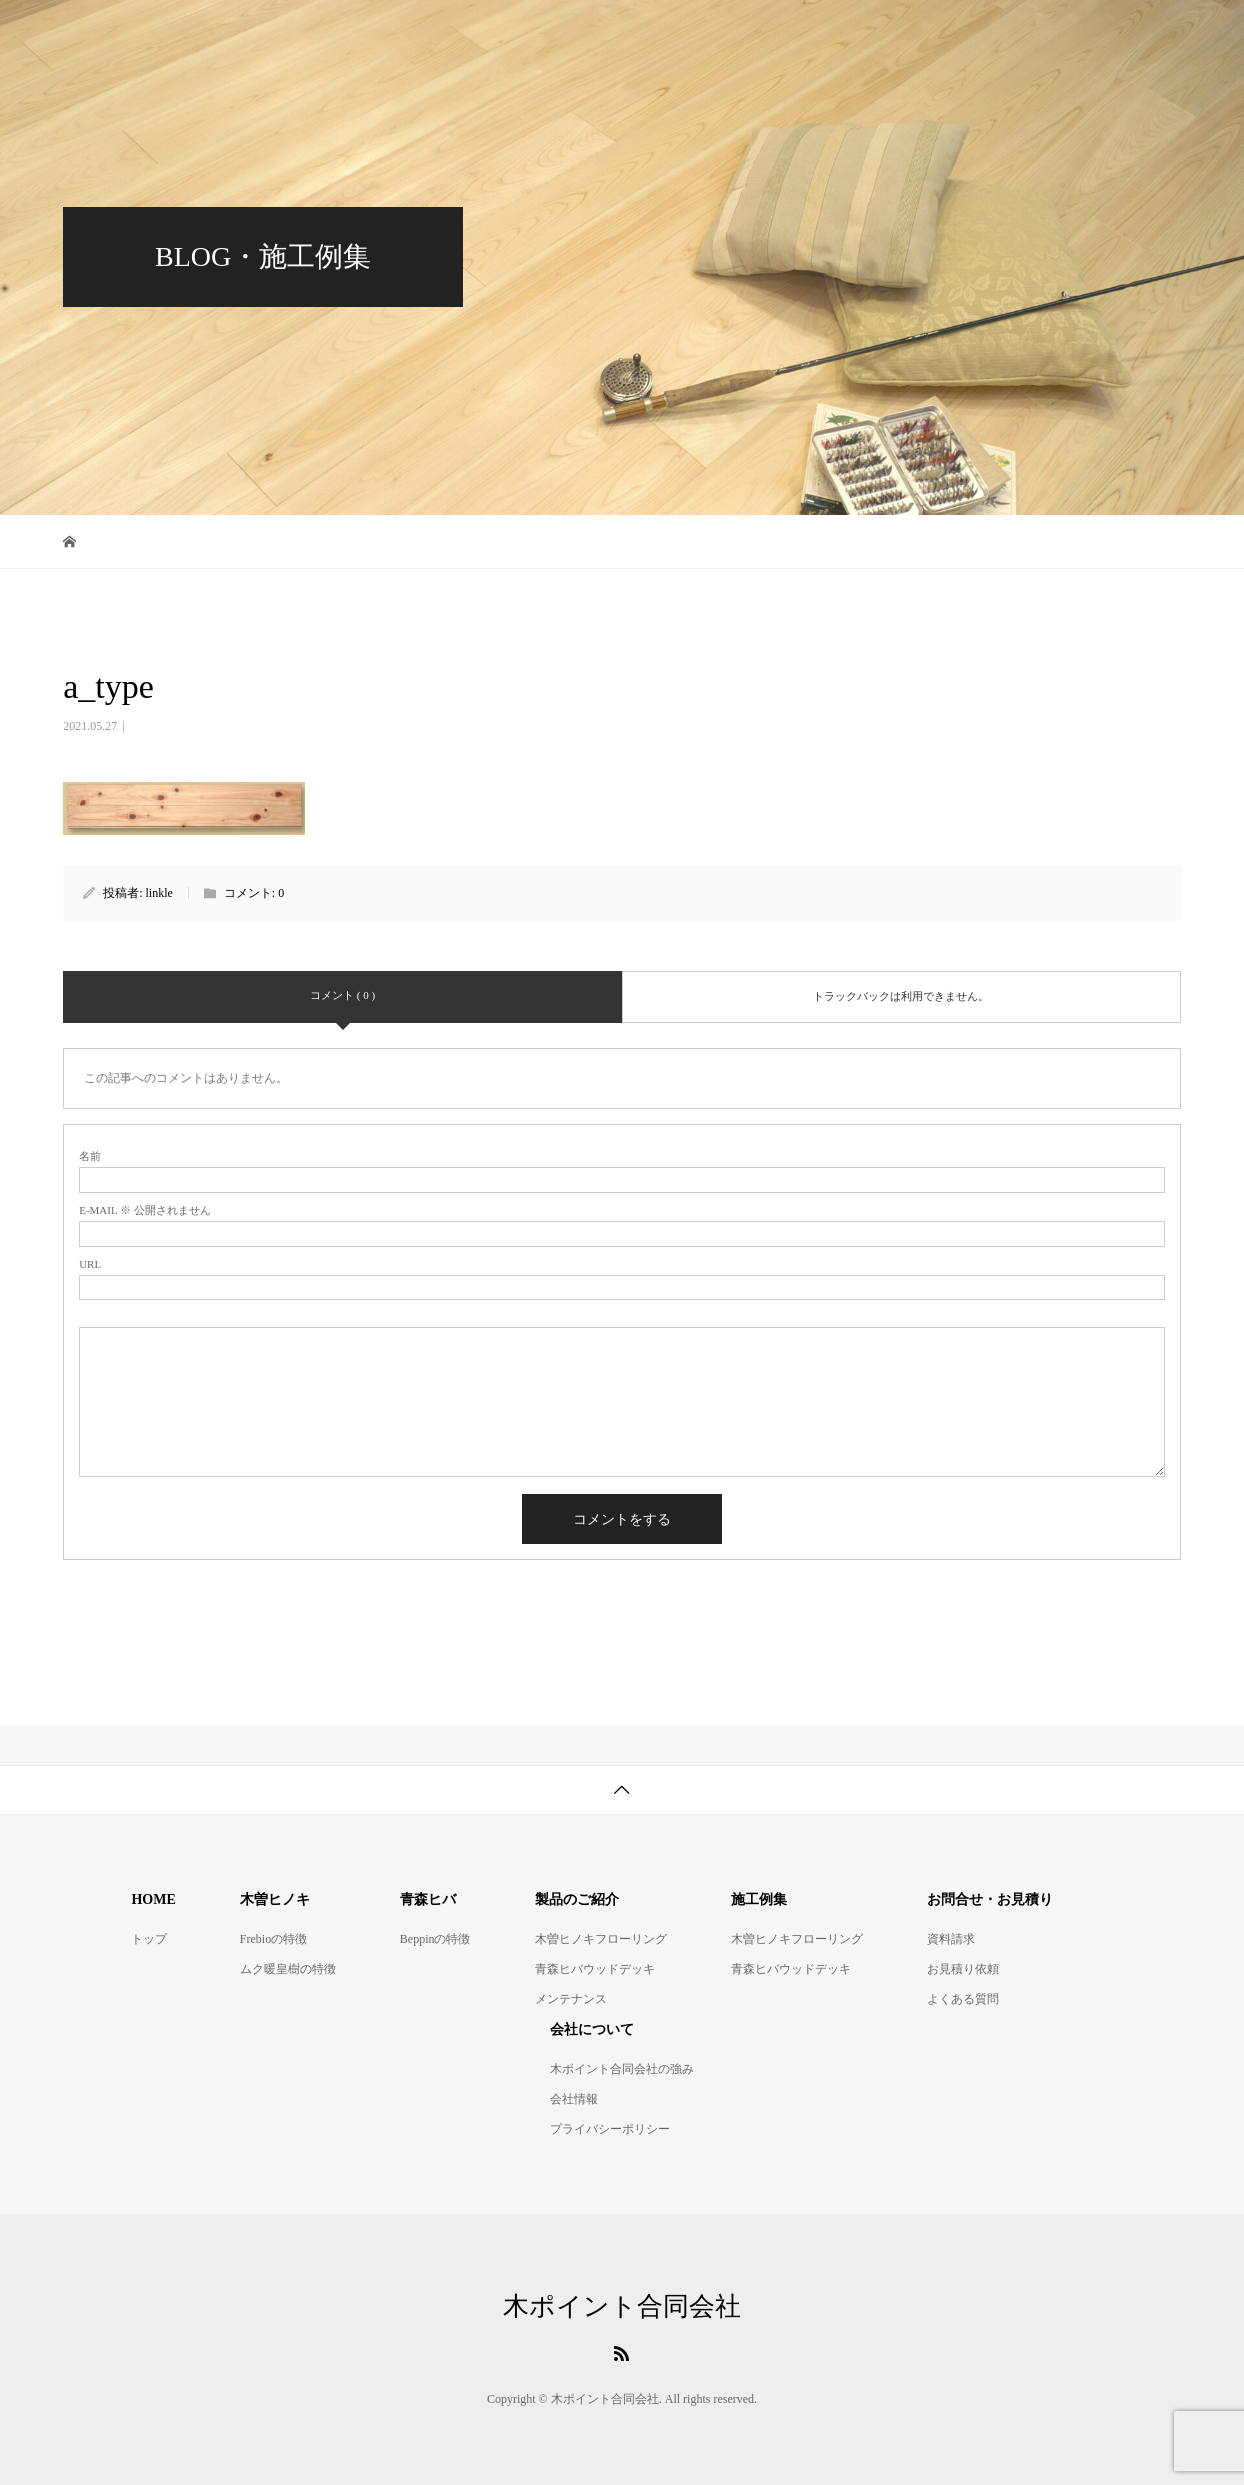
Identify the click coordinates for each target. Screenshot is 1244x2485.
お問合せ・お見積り (1090, 34)
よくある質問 (963, 1999)
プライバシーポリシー (610, 2129)
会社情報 (574, 2099)
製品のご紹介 (817, 34)
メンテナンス (571, 1999)
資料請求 (951, 1939)
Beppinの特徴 (435, 1939)
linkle (159, 893)
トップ (149, 1939)
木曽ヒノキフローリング (446, 34)
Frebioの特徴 (273, 1939)
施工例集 (943, 34)
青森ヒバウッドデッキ (649, 34)
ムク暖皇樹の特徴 (288, 1969)
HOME (292, 34)
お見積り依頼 (963, 1969)
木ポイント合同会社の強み (622, 2069)
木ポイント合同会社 (144, 35)
